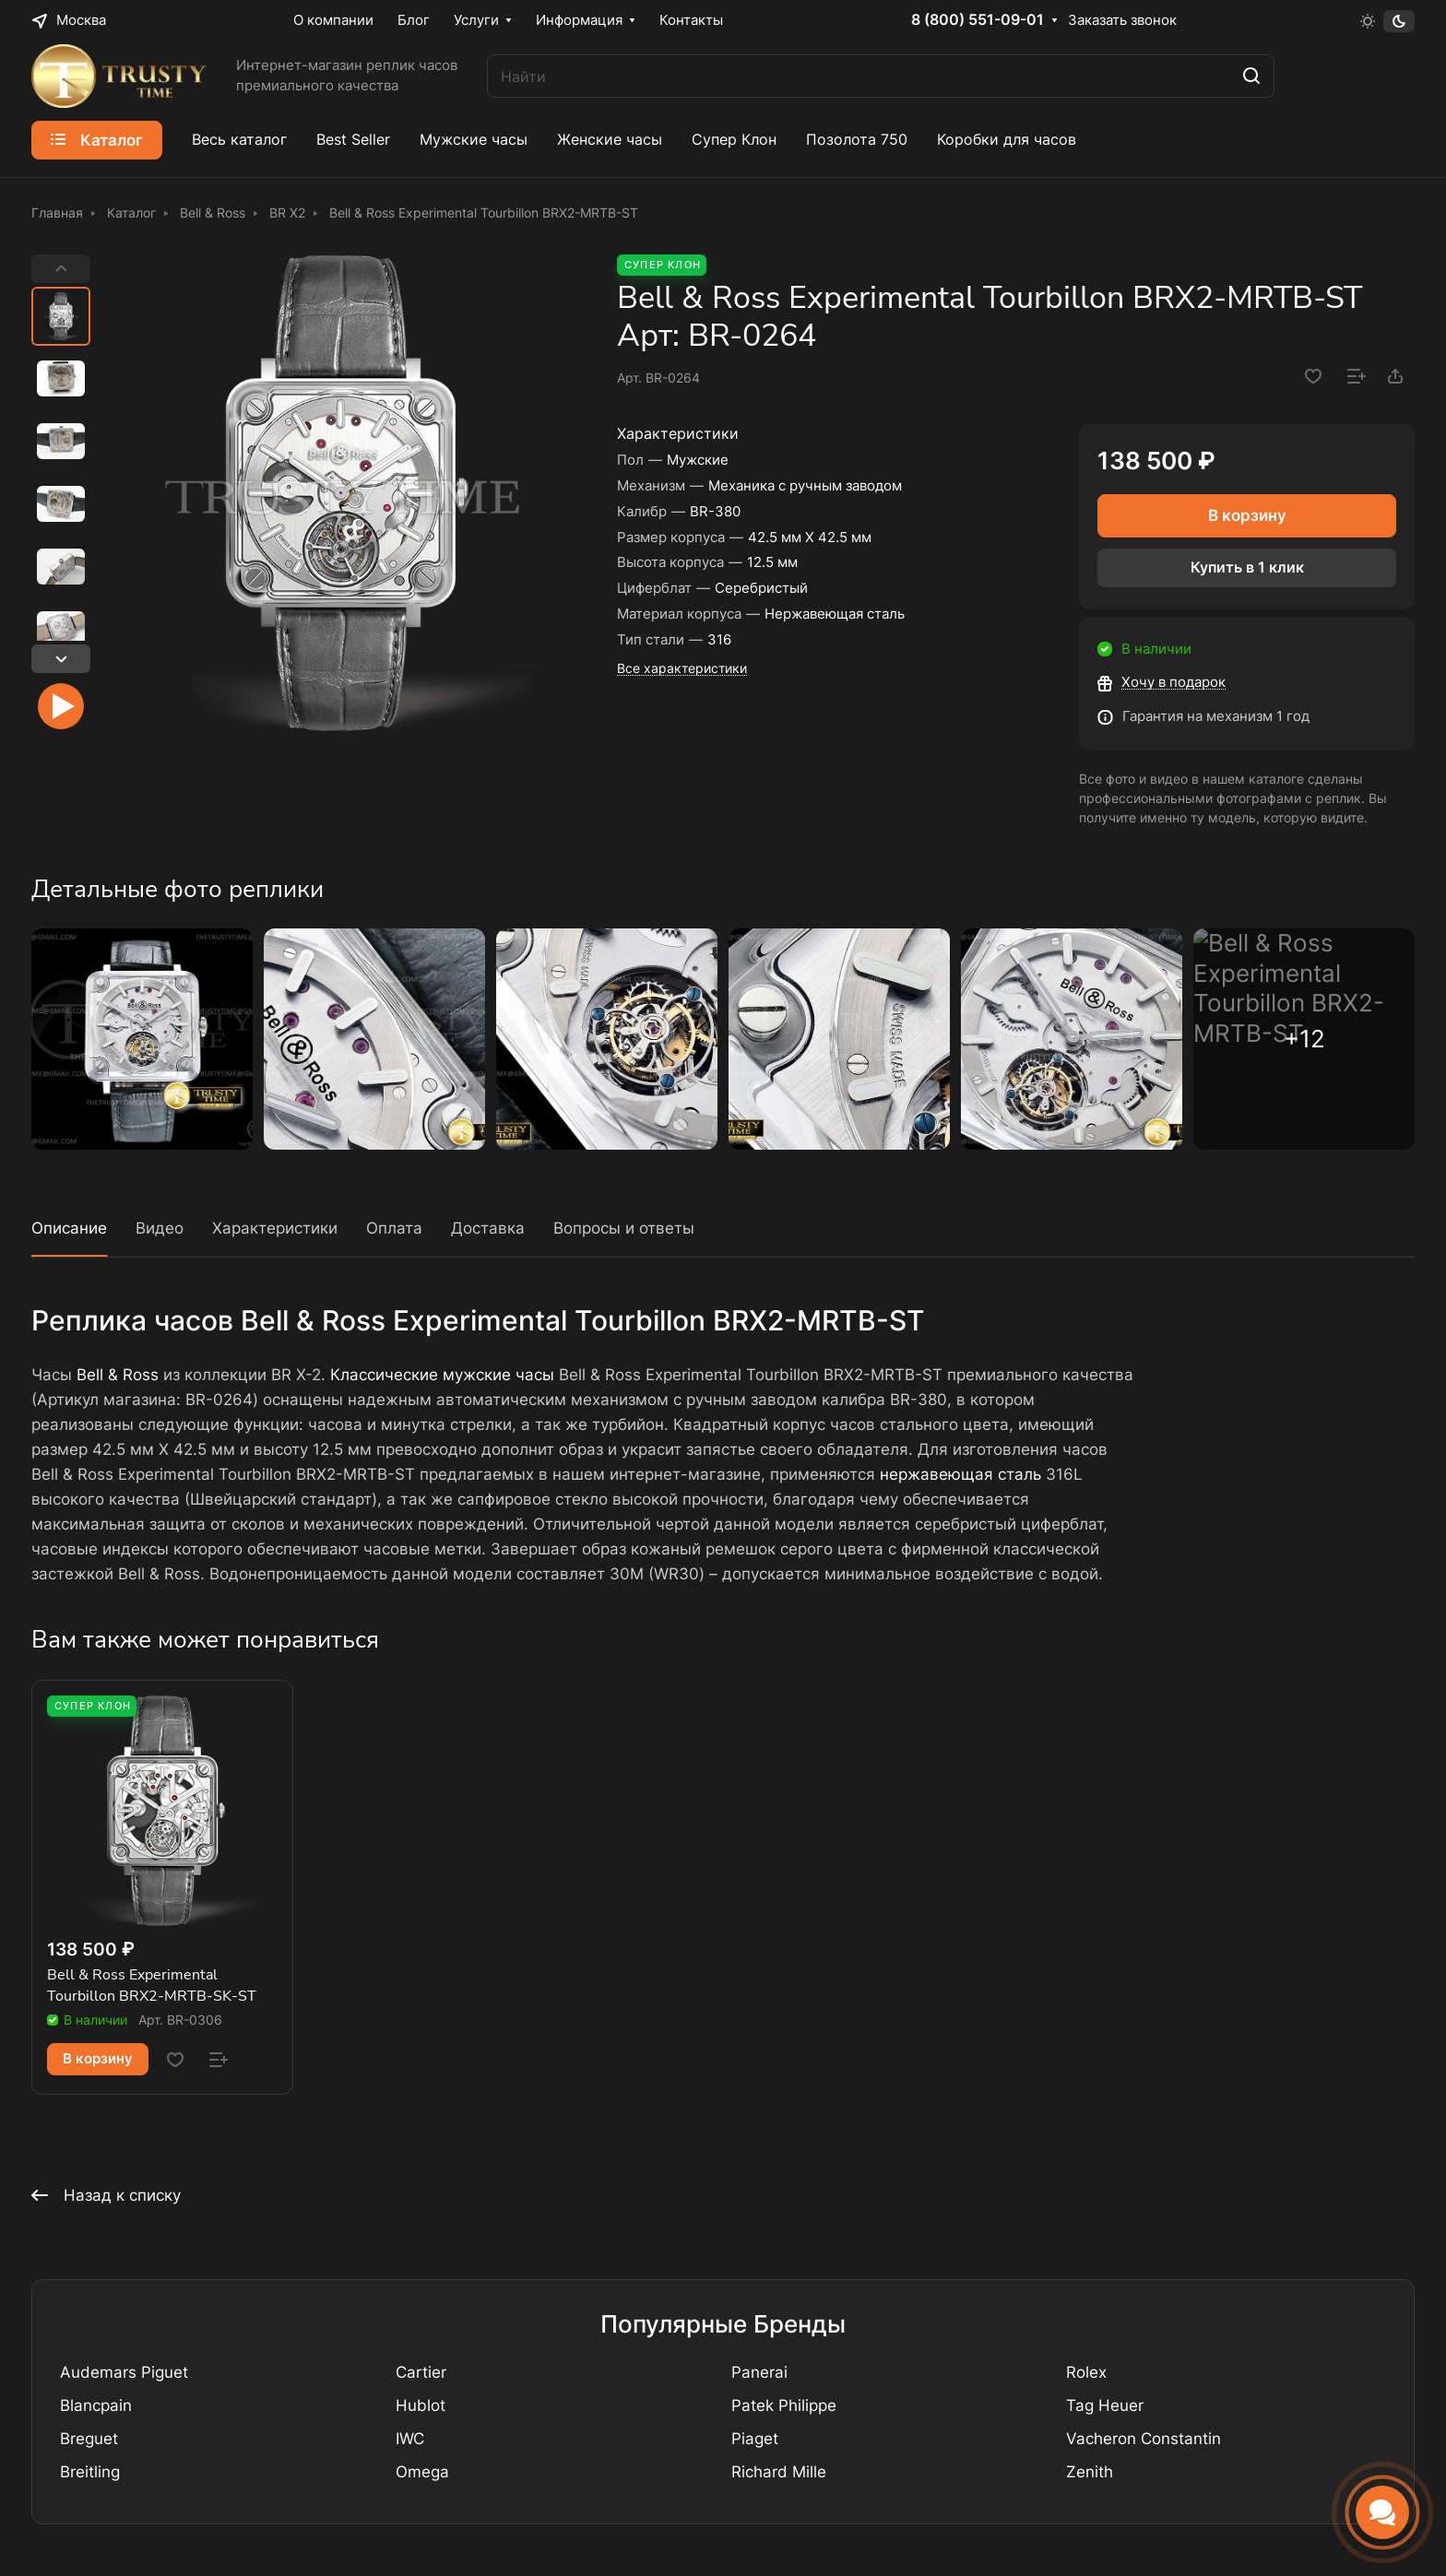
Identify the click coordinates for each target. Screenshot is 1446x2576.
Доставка (488, 1228)
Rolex (1086, 2372)
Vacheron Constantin (1143, 2438)
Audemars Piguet (124, 2372)
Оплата (394, 1228)
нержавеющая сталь (960, 1474)
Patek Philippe (783, 2405)
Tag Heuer (1105, 2405)
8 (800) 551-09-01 (977, 20)
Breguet (89, 2438)
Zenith (1089, 2472)
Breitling (90, 2472)
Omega (422, 2472)
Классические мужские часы (442, 1374)
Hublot (420, 2405)
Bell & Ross (118, 1374)
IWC (410, 2438)
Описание (69, 1228)
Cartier (421, 2372)
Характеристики (275, 1228)
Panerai (759, 2372)
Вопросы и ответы (623, 1228)
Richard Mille (778, 2472)
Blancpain (96, 2405)
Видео (160, 1228)
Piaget (754, 2438)
